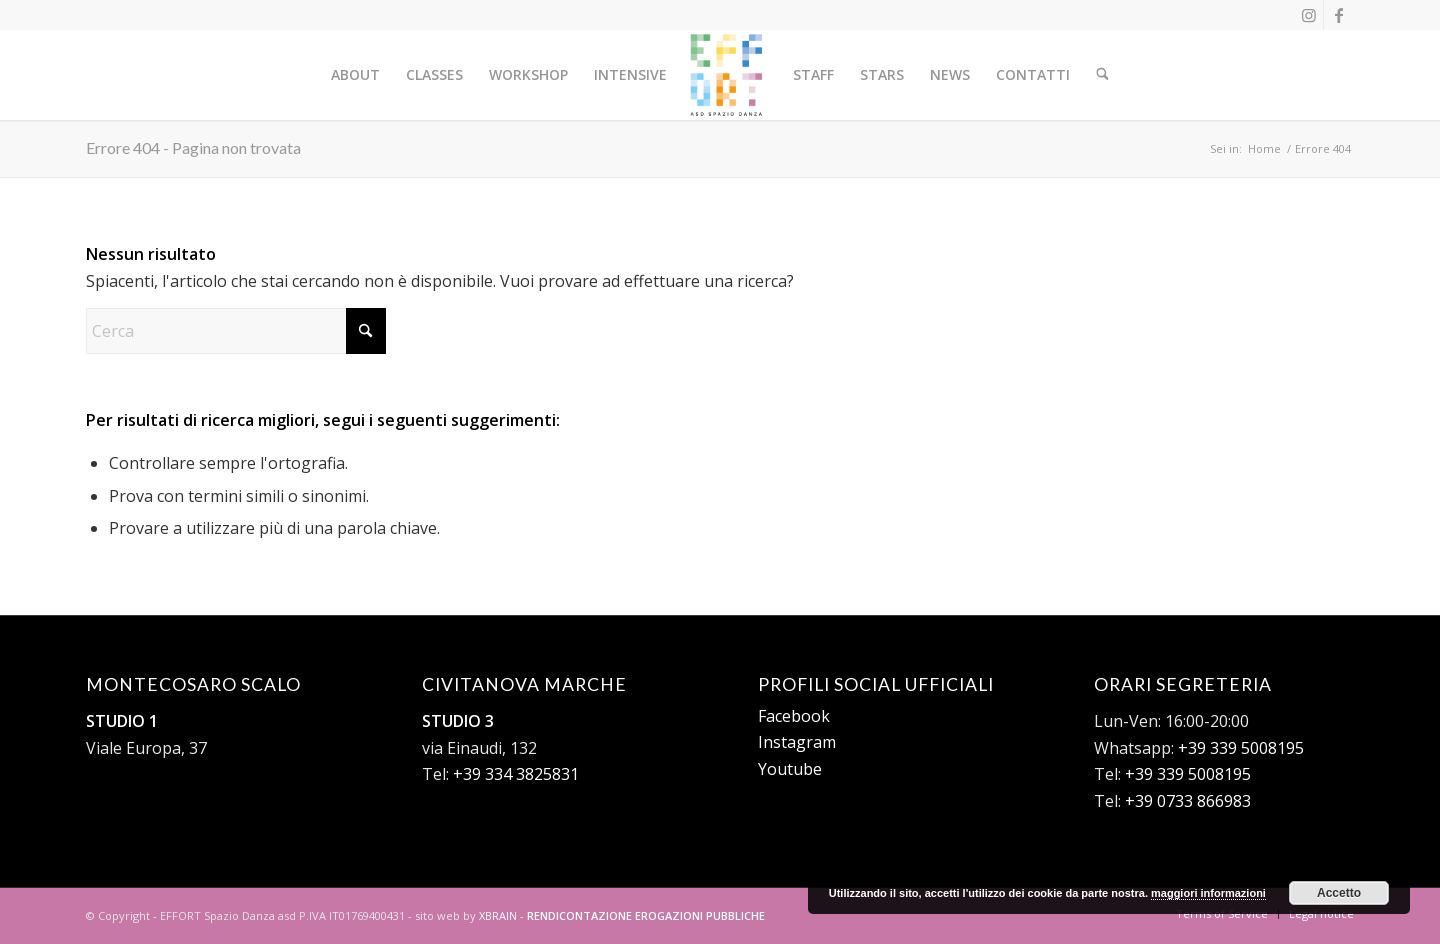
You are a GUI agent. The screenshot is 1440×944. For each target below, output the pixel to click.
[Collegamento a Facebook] (1339, 15)
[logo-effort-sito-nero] (726, 75)
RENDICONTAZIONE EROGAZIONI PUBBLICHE (646, 915)
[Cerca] (1102, 75)
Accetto (1339, 893)
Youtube (790, 769)
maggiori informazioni (1208, 893)
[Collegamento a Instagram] (1308, 15)
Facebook (794, 716)
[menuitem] (356, 75)
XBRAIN (498, 915)
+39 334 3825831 (516, 774)
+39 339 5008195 (1241, 748)
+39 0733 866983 (1188, 801)
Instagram (797, 742)
